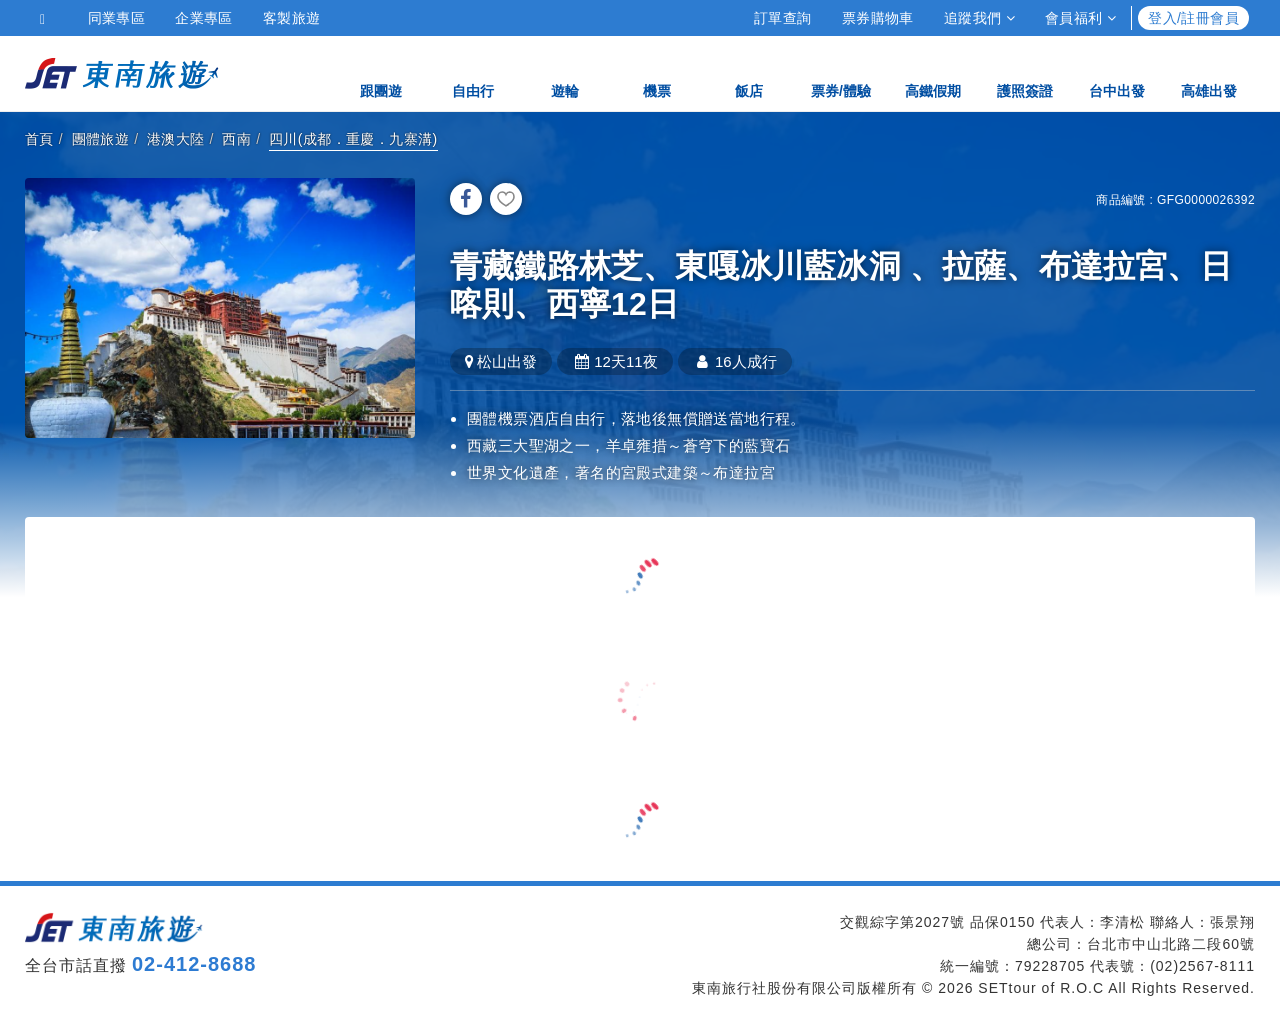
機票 (657, 72)
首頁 (39, 139)
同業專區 (117, 18)
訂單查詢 (783, 18)
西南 (236, 139)
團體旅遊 (101, 139)
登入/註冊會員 (1193, 18)
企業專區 (204, 18)
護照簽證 (1025, 72)
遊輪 (565, 72)
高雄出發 (1209, 72)
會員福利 (1080, 18)
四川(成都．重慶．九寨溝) (353, 139)
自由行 (473, 72)
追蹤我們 (979, 18)
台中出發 (1117, 72)
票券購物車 (878, 18)
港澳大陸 (176, 139)
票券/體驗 (841, 72)
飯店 (749, 72)
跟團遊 (381, 72)
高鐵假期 (933, 72)
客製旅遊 (292, 18)
